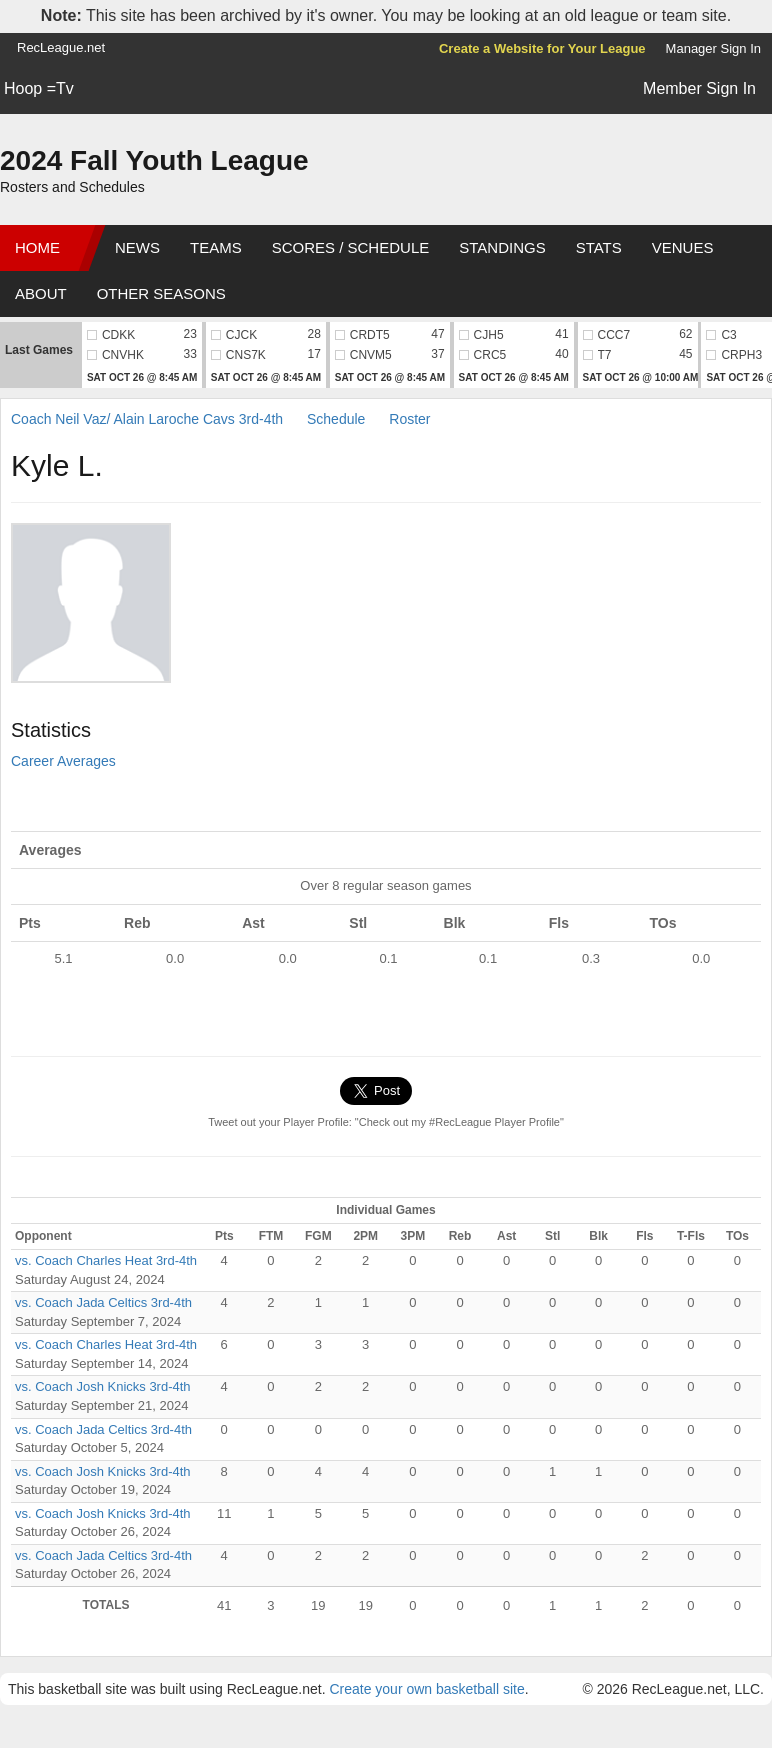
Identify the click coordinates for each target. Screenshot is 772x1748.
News (137, 247)
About (41, 293)
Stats (599, 247)
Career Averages (63, 761)
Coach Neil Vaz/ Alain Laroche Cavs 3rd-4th (147, 419)
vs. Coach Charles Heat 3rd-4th (106, 1260)
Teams (216, 247)
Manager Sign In (713, 48)
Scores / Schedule (351, 247)
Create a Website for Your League (542, 48)
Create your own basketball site (426, 1689)
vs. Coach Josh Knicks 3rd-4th (103, 1386)
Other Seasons (161, 293)
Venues (683, 247)
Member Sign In (699, 88)
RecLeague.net (61, 47)
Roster (409, 419)
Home (37, 247)
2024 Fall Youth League (154, 160)
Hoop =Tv (39, 88)
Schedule (336, 419)
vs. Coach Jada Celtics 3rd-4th (103, 1302)
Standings (502, 247)
